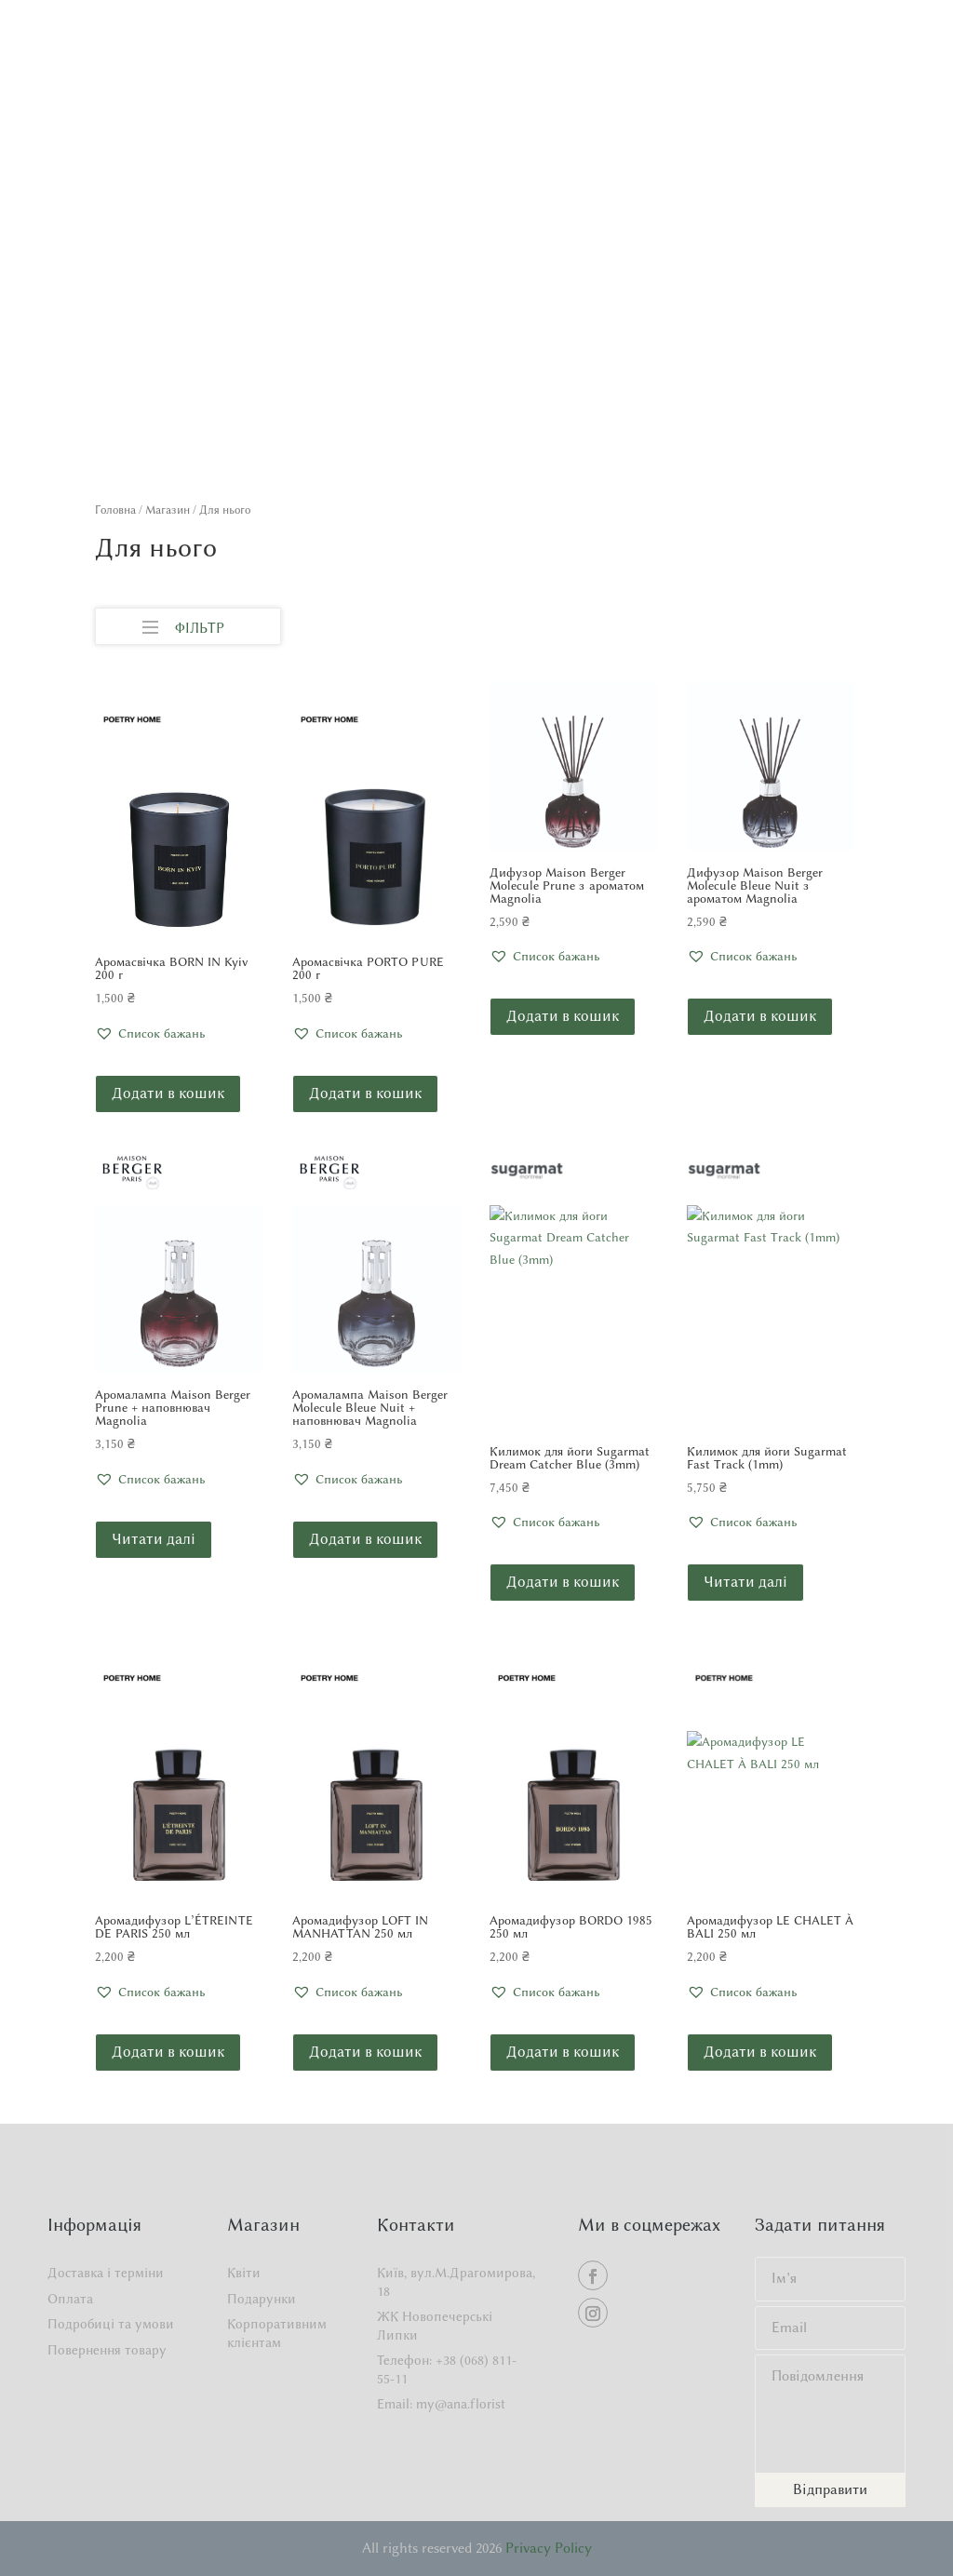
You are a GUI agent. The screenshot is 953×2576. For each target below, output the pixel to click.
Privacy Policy (548, 2548)
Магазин (167, 510)
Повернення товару (107, 2350)
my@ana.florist (460, 2404)
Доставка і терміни (105, 2273)
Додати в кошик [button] (168, 1093)
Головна (115, 510)
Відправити (830, 2489)
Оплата (70, 2299)
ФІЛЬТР (183, 623)
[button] (150, 1034)
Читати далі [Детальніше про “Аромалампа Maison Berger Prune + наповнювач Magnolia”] (153, 1539)
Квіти (244, 2273)
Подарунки (261, 2299)
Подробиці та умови (110, 2324)
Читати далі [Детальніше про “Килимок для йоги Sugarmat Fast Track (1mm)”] (745, 1581)
